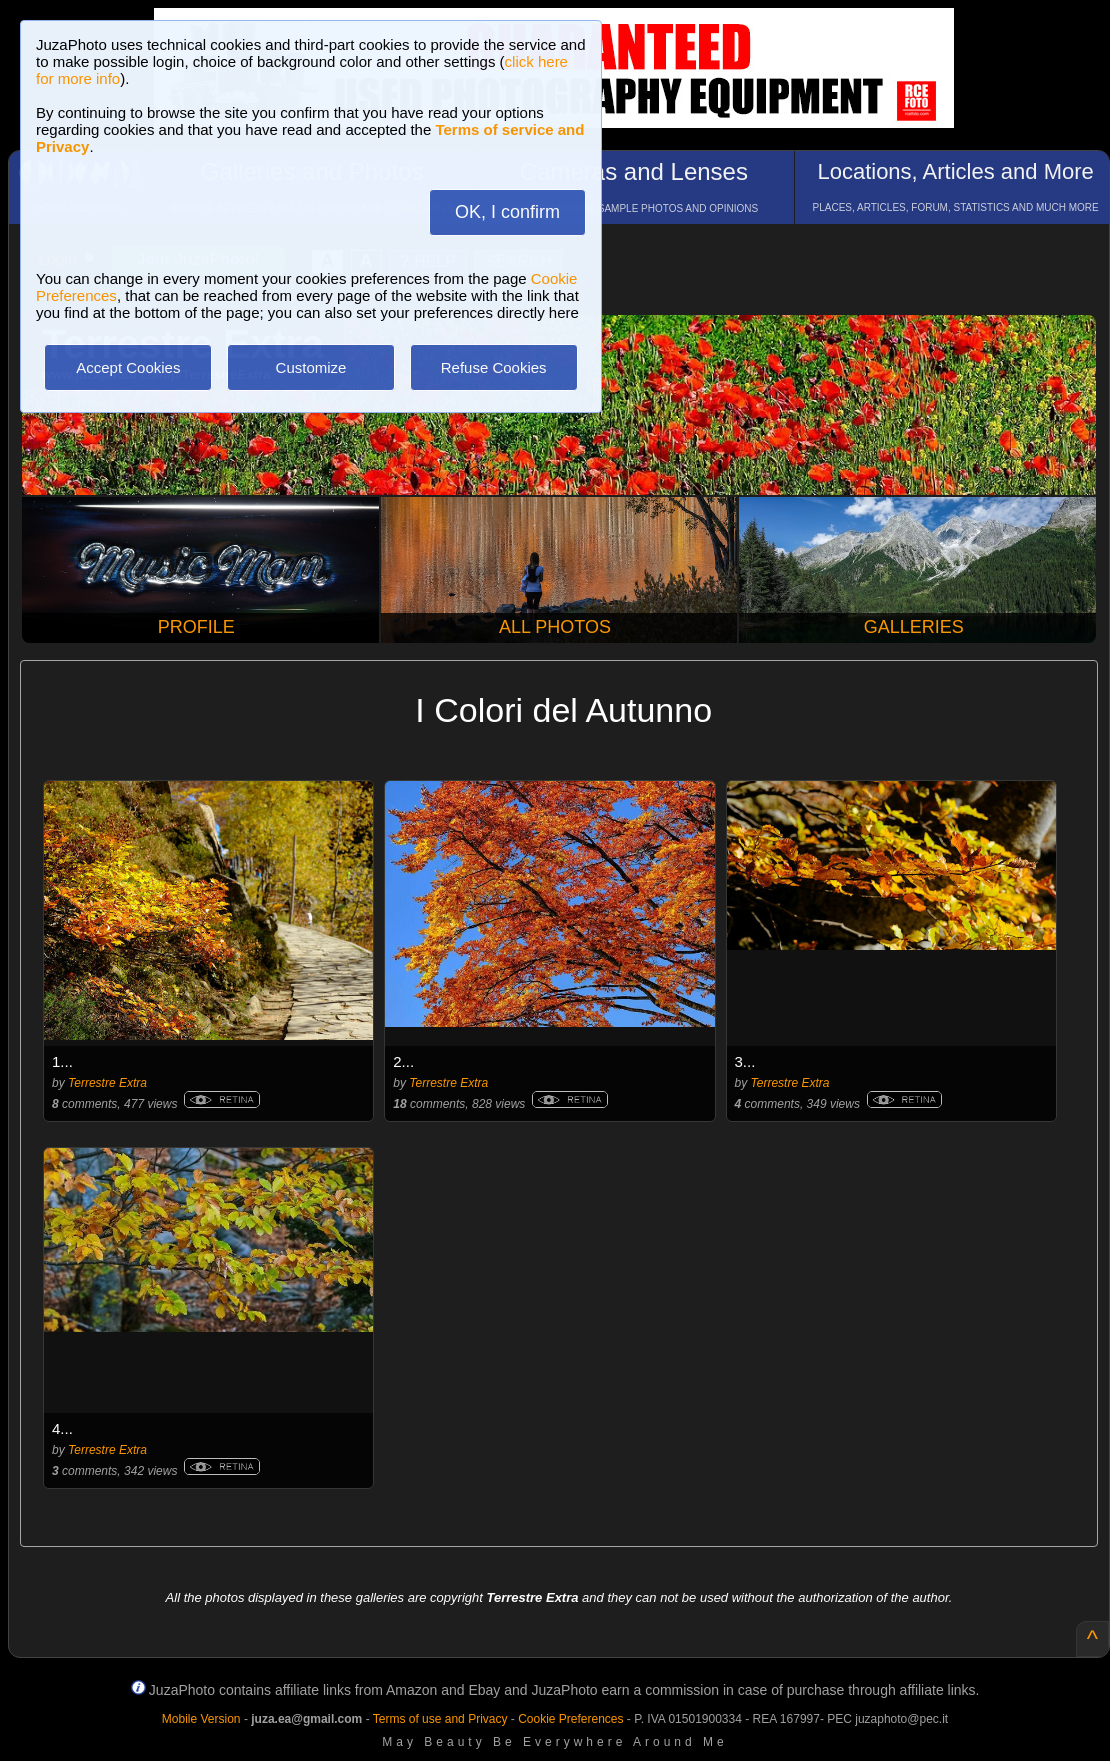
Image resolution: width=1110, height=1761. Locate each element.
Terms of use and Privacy (440, 1719)
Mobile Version (201, 1719)
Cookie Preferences (570, 1719)
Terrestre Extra (107, 1083)
